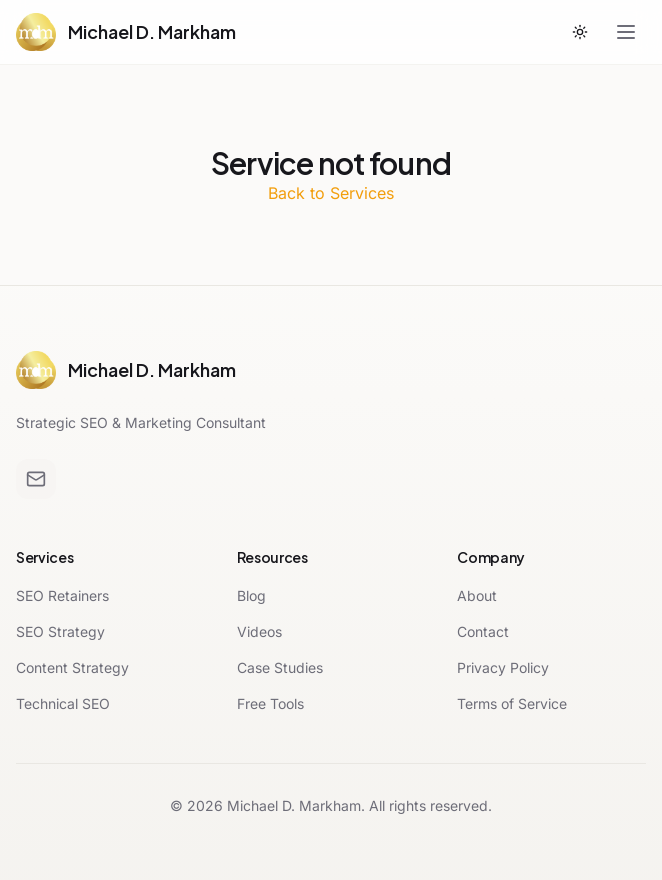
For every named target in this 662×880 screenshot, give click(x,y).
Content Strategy (72, 667)
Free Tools (270, 703)
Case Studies (280, 667)
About (477, 595)
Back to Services (331, 193)
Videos (259, 631)
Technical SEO (63, 703)
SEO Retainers (62, 595)
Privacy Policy (503, 667)
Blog (251, 595)
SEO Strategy (60, 631)
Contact (483, 631)
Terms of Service (512, 703)
